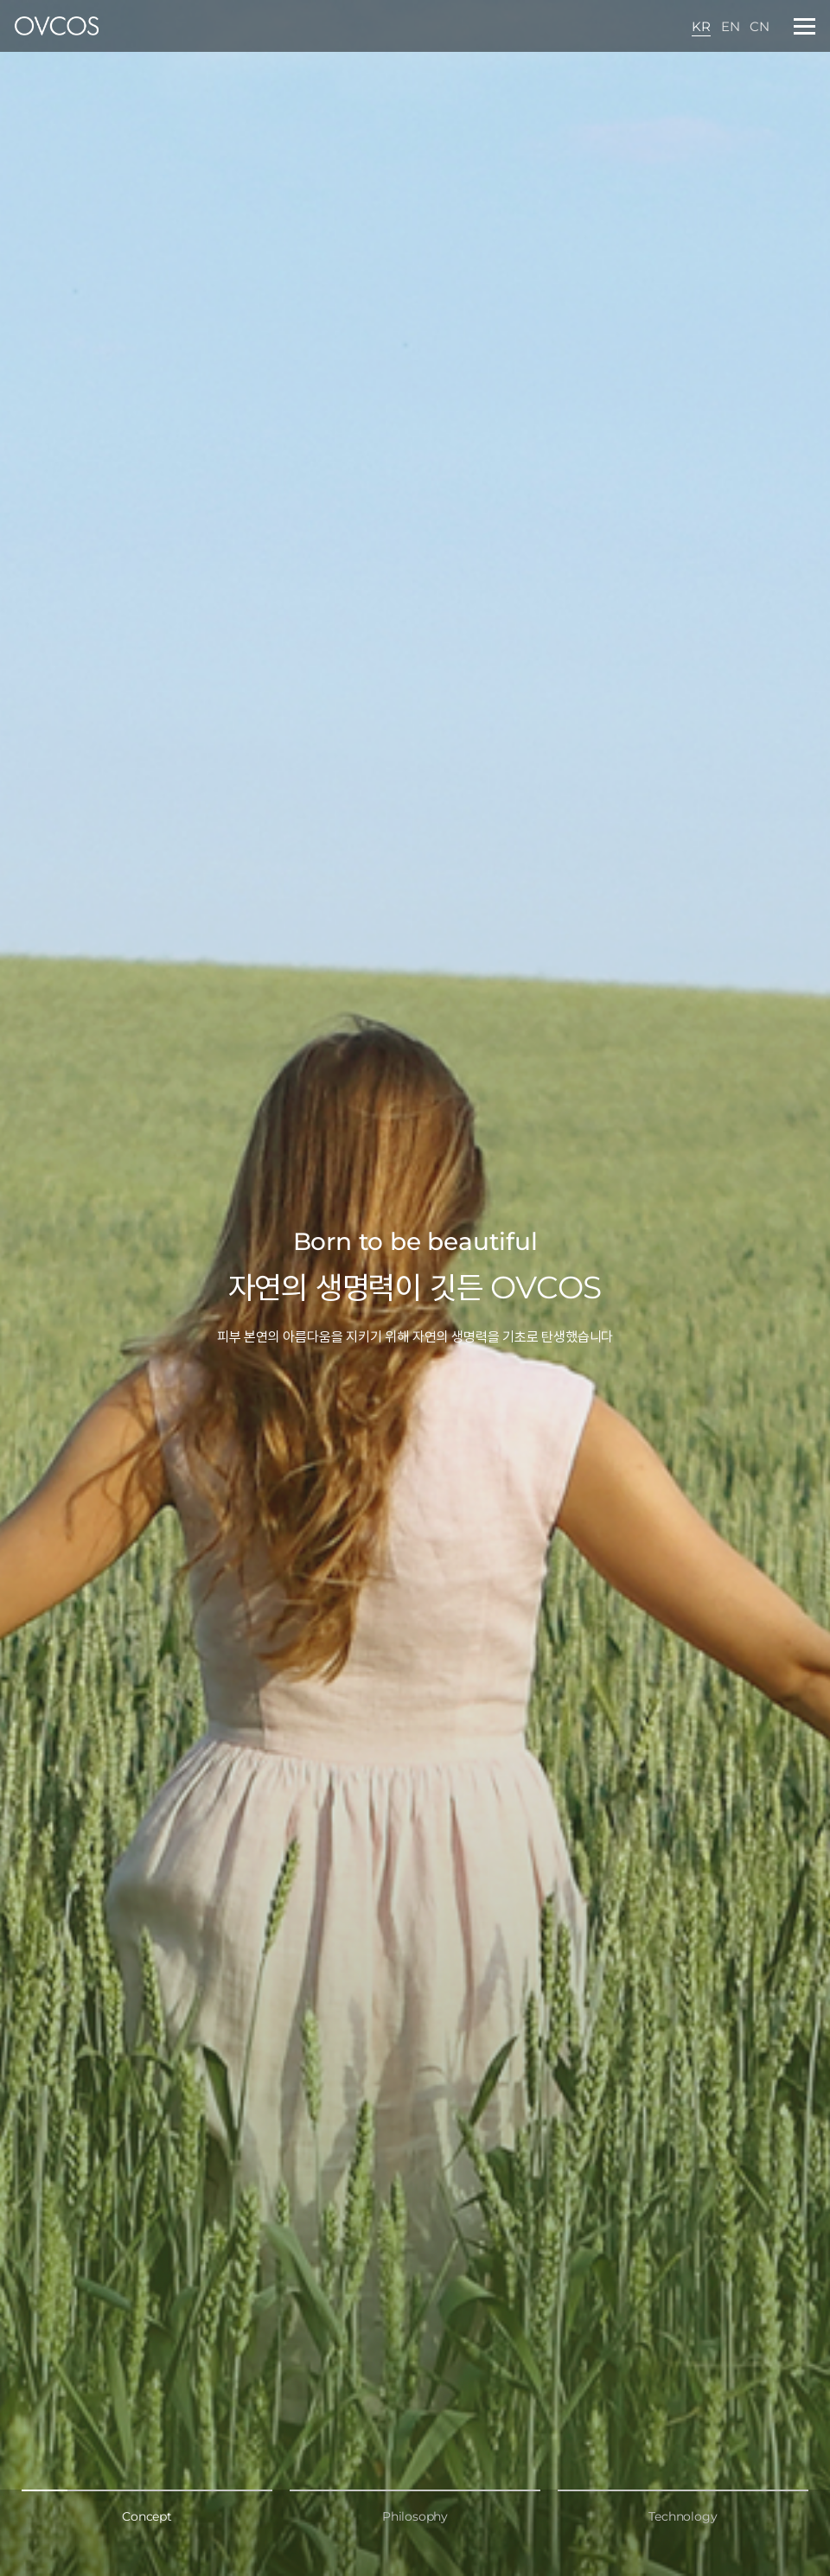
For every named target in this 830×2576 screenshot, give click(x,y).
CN (759, 26)
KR (701, 26)
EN (730, 26)
